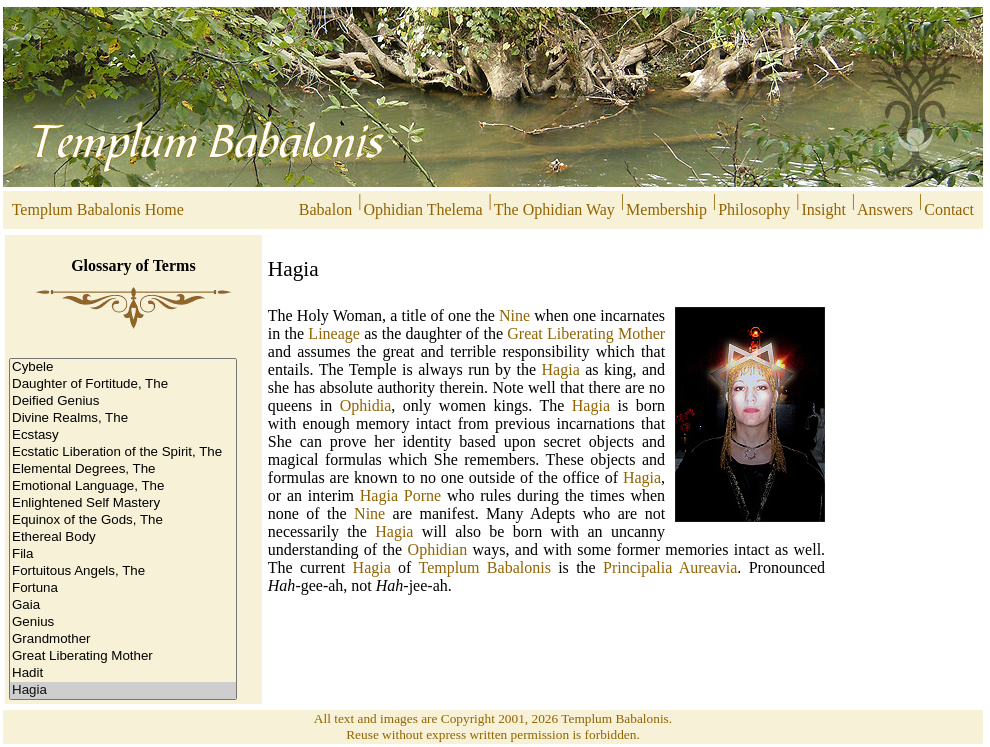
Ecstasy (123, 435)
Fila (123, 554)
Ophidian (438, 549)
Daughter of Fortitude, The (123, 384)
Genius (123, 622)
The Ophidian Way (554, 209)
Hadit (123, 673)
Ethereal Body (123, 537)
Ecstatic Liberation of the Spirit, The (123, 452)
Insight (823, 209)
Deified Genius (123, 401)
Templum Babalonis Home (96, 209)
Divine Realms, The (123, 418)
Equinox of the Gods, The (123, 520)
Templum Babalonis (484, 567)
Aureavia (708, 567)
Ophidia (366, 405)
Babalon (325, 209)
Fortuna (123, 588)
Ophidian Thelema (422, 209)
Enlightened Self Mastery (123, 503)
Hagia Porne (400, 495)
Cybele (123, 367)
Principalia (637, 567)
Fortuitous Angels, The (123, 571)
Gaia (123, 605)
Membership (666, 209)
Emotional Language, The (123, 486)
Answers (885, 209)
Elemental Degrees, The (123, 469)
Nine (514, 315)
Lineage (334, 333)
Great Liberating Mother (123, 656)
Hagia (123, 690)
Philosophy (754, 209)
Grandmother (123, 639)
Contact (953, 209)
